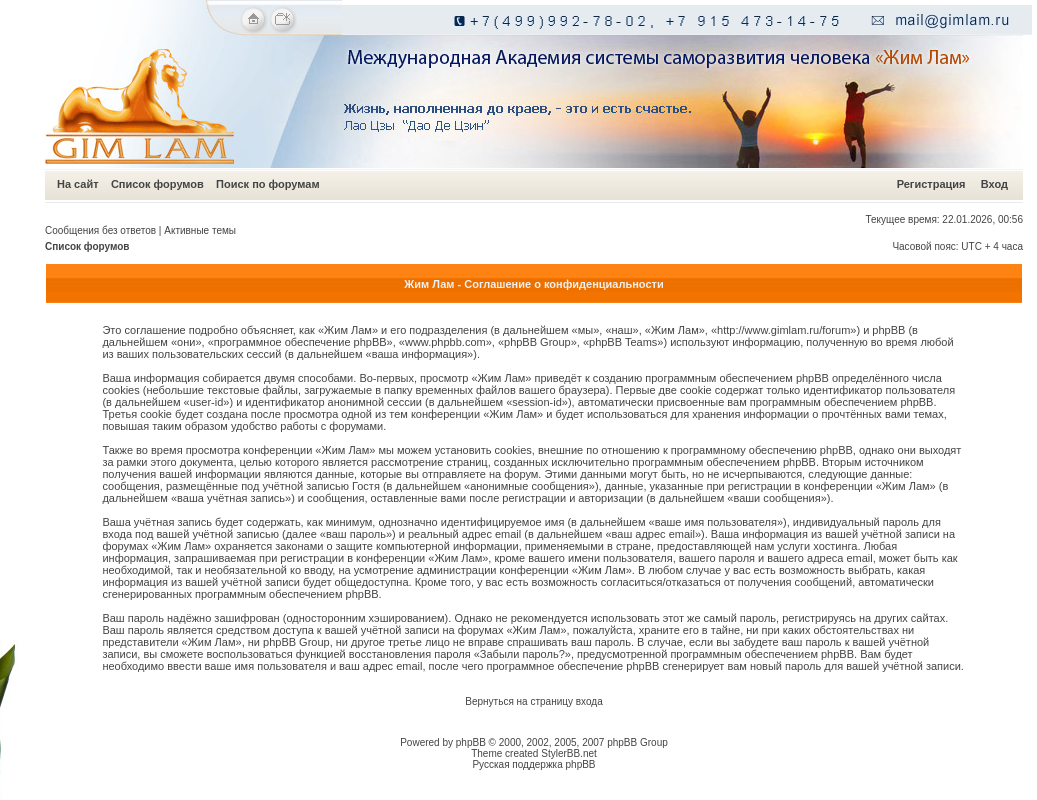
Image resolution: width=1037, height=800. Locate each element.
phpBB (471, 742)
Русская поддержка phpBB (533, 764)
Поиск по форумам (267, 184)
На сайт (78, 184)
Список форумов (157, 184)
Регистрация (931, 184)
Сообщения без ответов (100, 230)
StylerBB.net (569, 753)
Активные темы (200, 230)
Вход (994, 184)
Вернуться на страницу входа (533, 701)
